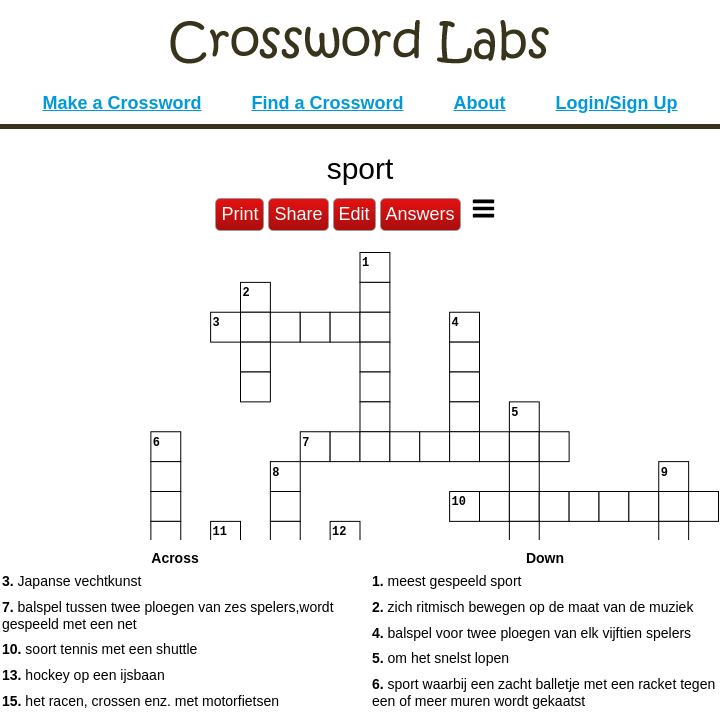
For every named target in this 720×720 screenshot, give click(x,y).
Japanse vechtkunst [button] (71, 581)
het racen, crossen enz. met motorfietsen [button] (140, 701)
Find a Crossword (328, 103)
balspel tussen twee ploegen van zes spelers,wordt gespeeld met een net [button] (168, 615)
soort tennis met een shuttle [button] (99, 649)
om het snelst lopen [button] (440, 658)
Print (239, 214)
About (480, 103)
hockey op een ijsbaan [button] (83, 675)
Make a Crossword (121, 103)
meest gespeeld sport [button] (446, 581)
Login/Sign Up (617, 103)
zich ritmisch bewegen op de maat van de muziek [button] (532, 607)
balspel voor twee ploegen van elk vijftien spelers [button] (531, 633)
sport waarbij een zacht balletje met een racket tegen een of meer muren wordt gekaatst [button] (543, 692)
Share (298, 214)
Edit (354, 214)
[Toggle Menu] (483, 208)
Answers (420, 214)
